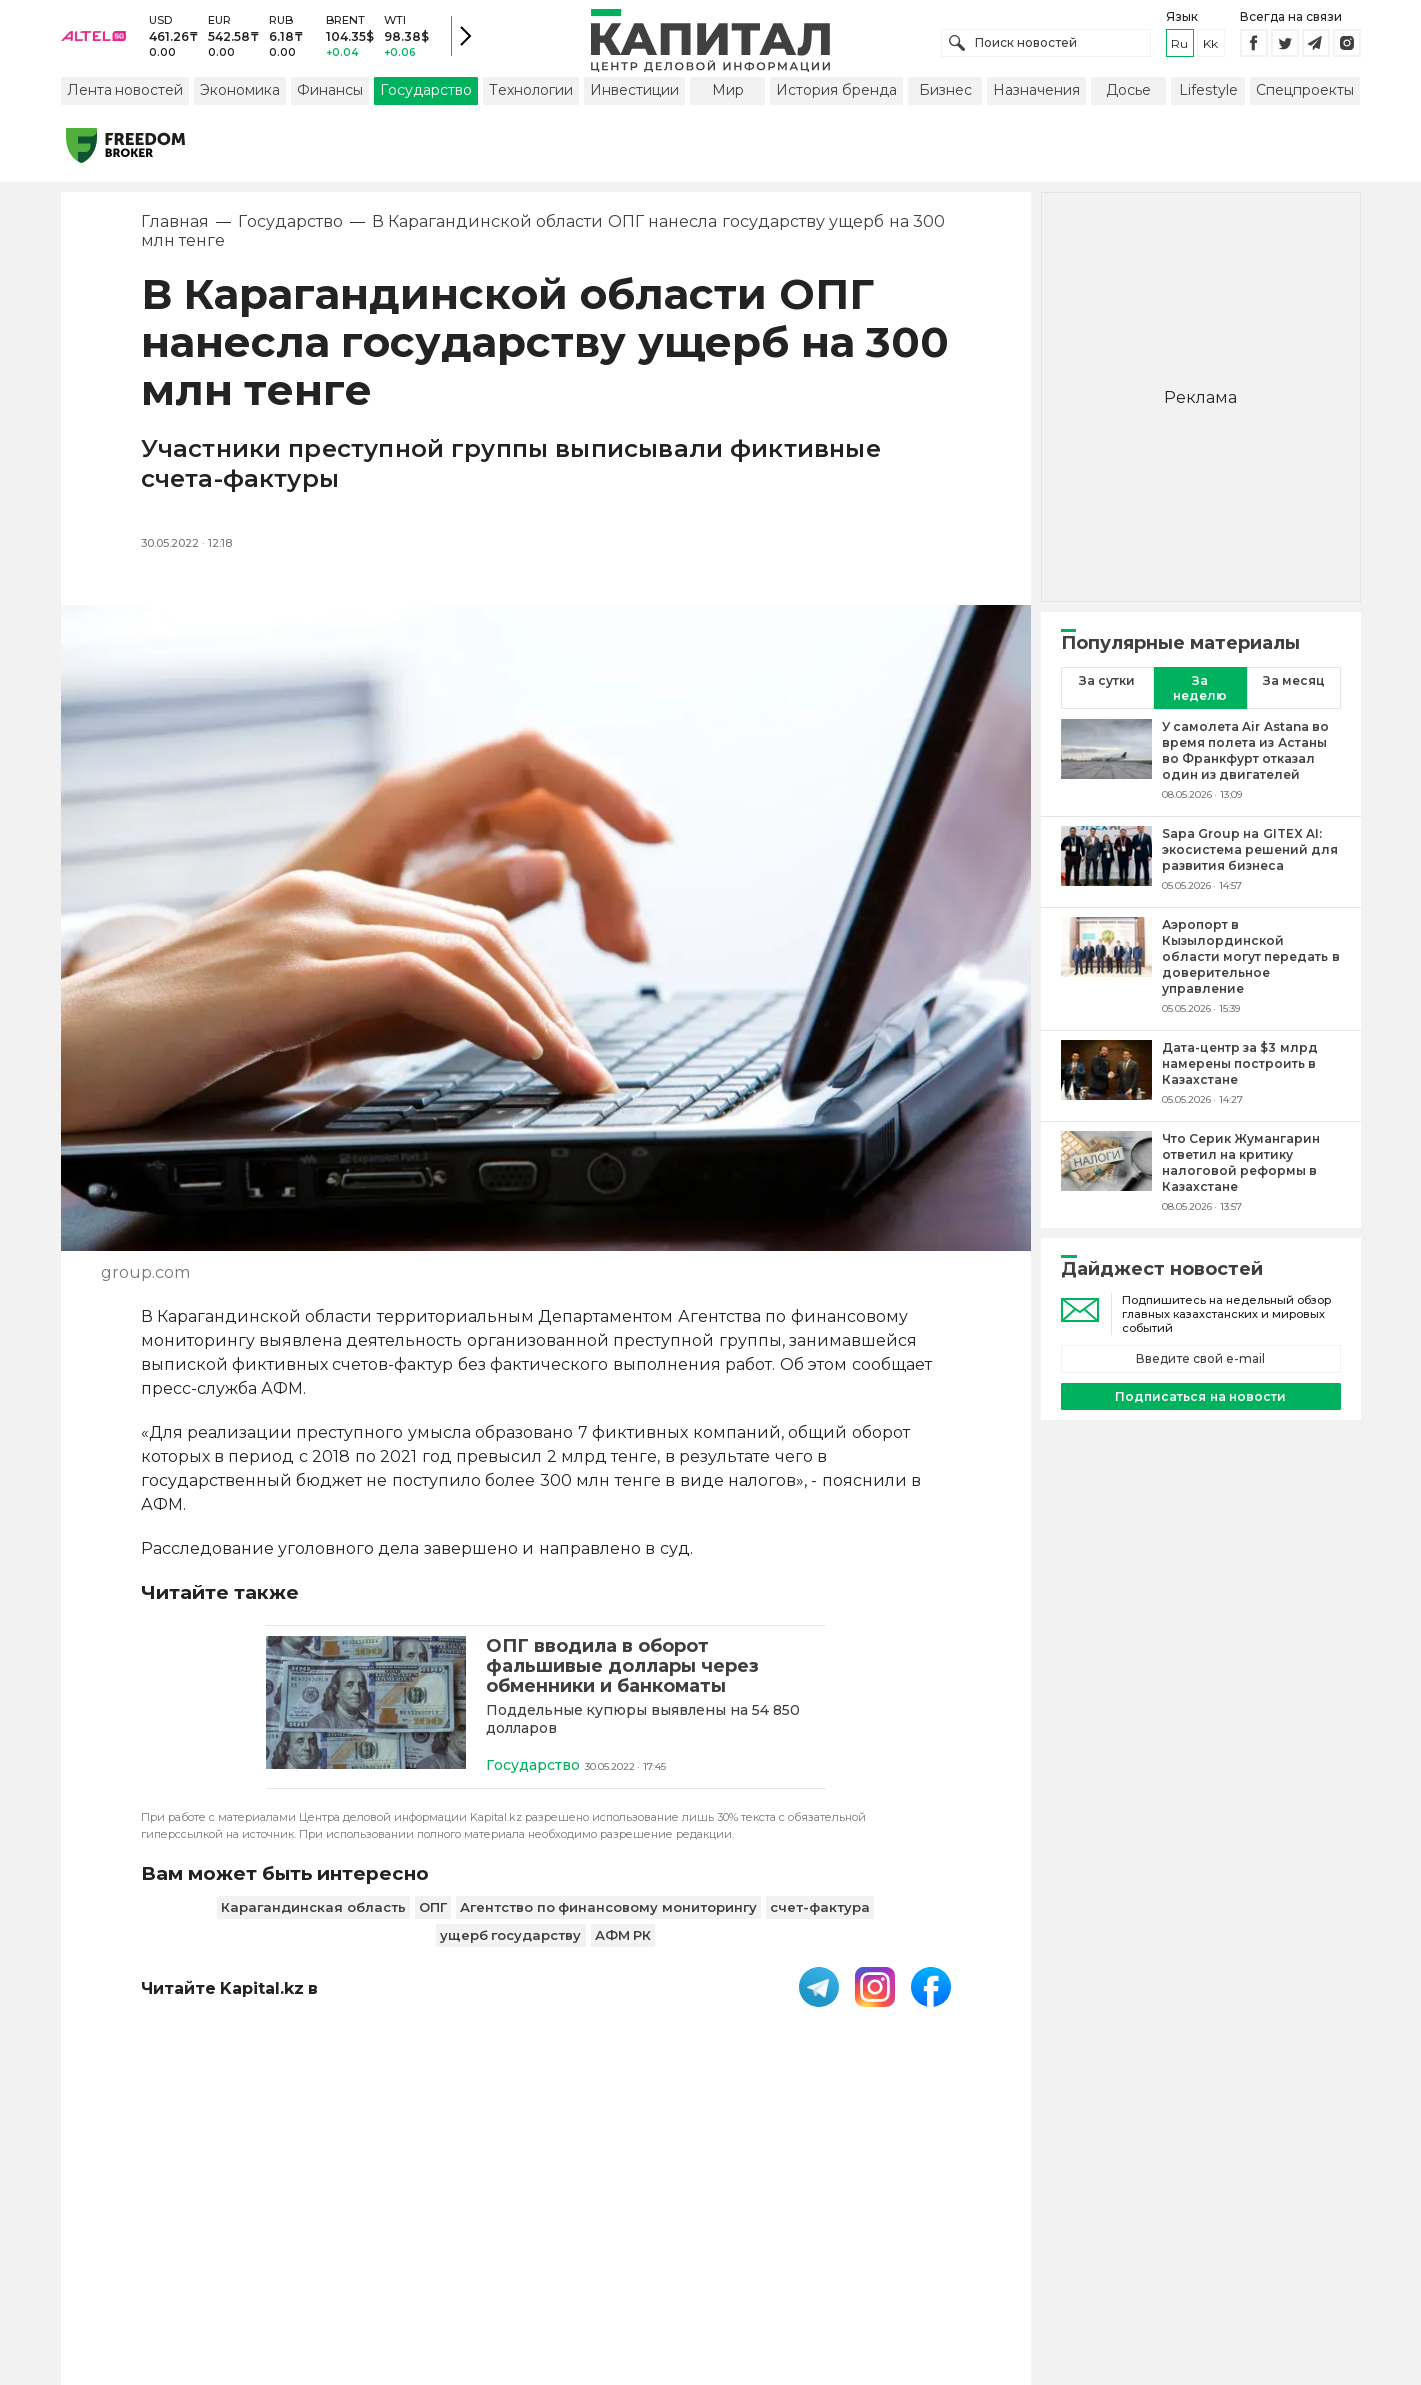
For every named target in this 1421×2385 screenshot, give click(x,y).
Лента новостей (125, 103)
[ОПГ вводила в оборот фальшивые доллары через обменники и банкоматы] (366, 1719)
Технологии (531, 103)
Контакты (728, 2254)
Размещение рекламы (872, 2254)
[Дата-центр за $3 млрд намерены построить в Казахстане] (1106, 1086)
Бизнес (945, 103)
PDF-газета (359, 2254)
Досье (1128, 103)
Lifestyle (1208, 103)
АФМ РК (623, 1951)
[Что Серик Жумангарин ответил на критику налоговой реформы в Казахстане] (1106, 1185)
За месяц (1294, 693)
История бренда (836, 103)
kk (1210, 49)
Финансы (330, 103)
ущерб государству (511, 1951)
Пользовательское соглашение (547, 2254)
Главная (175, 234)
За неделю (1200, 701)
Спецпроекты (1305, 103)
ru (1179, 49)
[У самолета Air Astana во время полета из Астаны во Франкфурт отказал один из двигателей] (1106, 773)
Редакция (1018, 2254)
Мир (728, 103)
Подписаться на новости (1200, 1409)
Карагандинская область (313, 1923)
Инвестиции (634, 103)
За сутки (1107, 693)
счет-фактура (820, 1923)
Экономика (240, 103)
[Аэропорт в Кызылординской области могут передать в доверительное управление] (1106, 979)
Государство (426, 103)
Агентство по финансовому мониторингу (608, 1923)
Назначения (1036, 103)
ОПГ (433, 1923)
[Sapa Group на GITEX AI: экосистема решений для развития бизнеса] (1106, 872)
